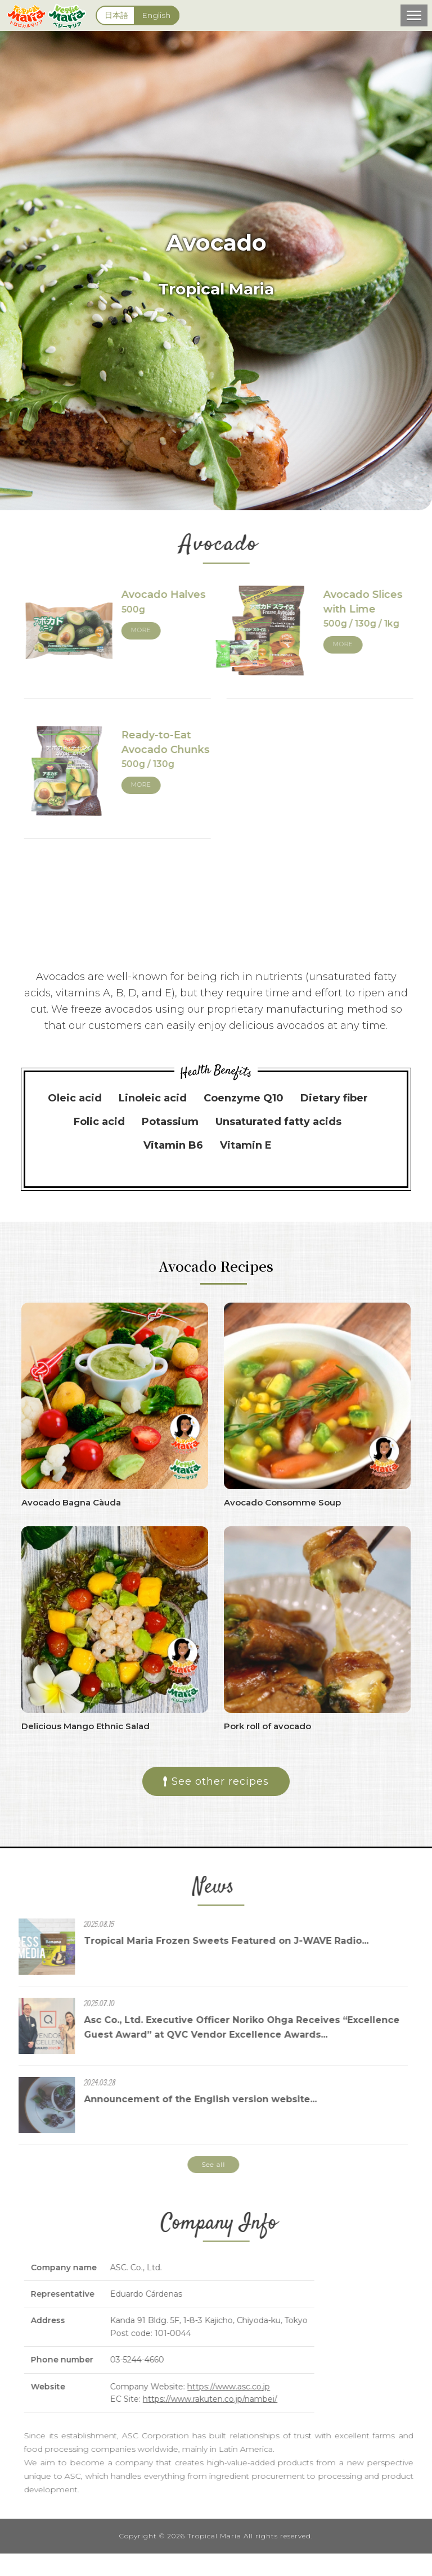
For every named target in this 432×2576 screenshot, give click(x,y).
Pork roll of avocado (267, 1726)
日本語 (116, 15)
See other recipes (216, 1781)
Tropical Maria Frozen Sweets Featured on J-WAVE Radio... (218, 1940)
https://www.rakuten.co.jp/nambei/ (218, 2399)
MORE (149, 630)
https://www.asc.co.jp (236, 2387)
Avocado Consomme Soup (282, 1502)
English (156, 15)
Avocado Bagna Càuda (71, 1502)
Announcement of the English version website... (192, 2099)
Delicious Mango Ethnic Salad (85, 1726)
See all (205, 2164)
